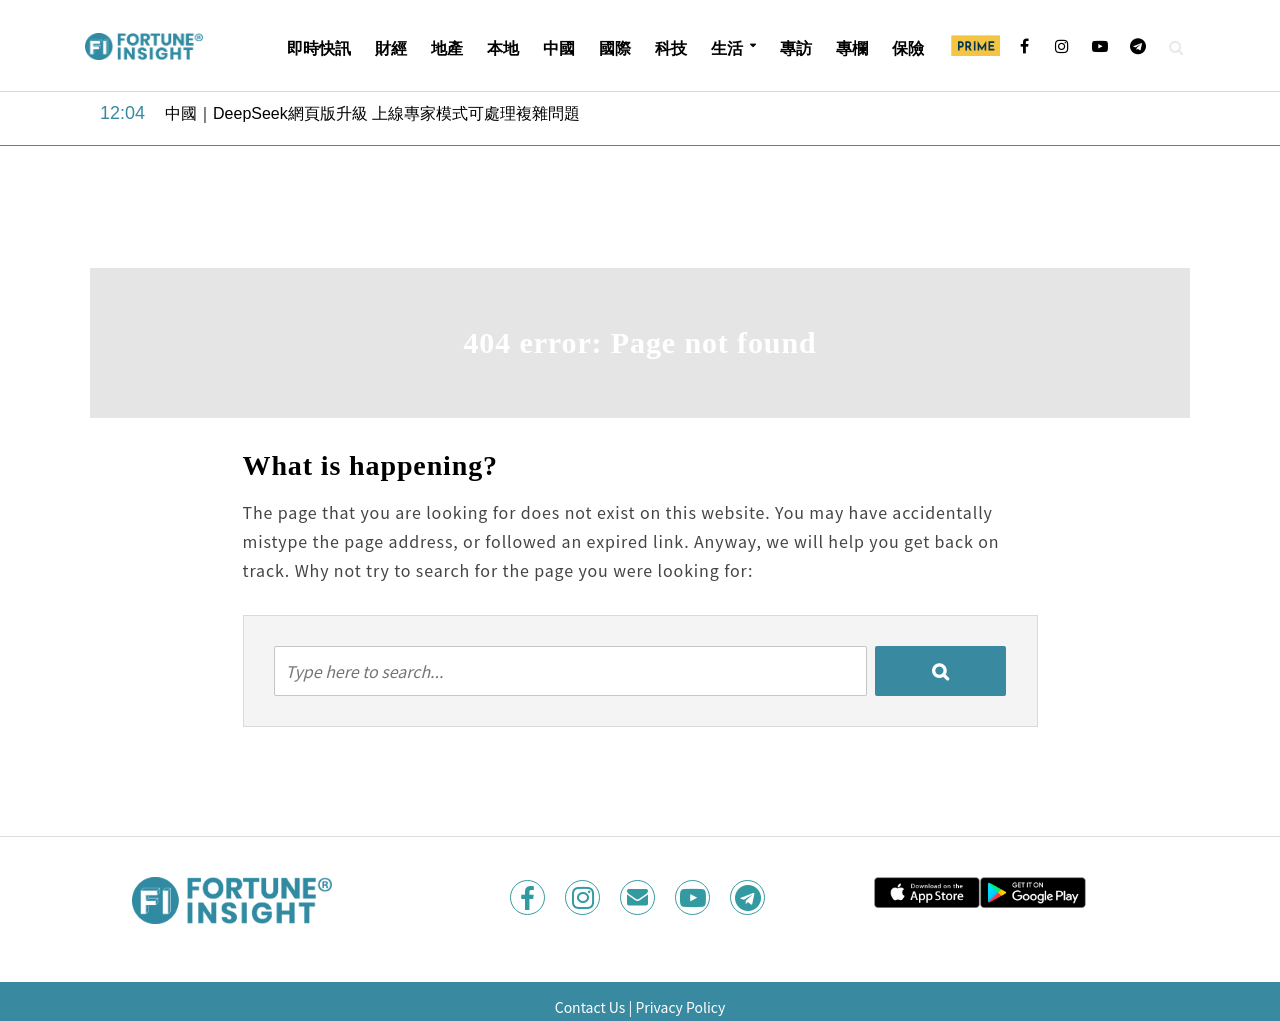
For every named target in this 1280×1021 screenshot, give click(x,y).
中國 (559, 48)
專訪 (796, 48)
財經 (391, 48)
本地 (503, 48)
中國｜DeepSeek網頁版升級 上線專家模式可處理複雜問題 (372, 113)
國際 (615, 48)
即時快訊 (319, 48)
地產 (447, 48)
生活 (727, 48)
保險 (908, 48)
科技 (671, 48)
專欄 (852, 48)
